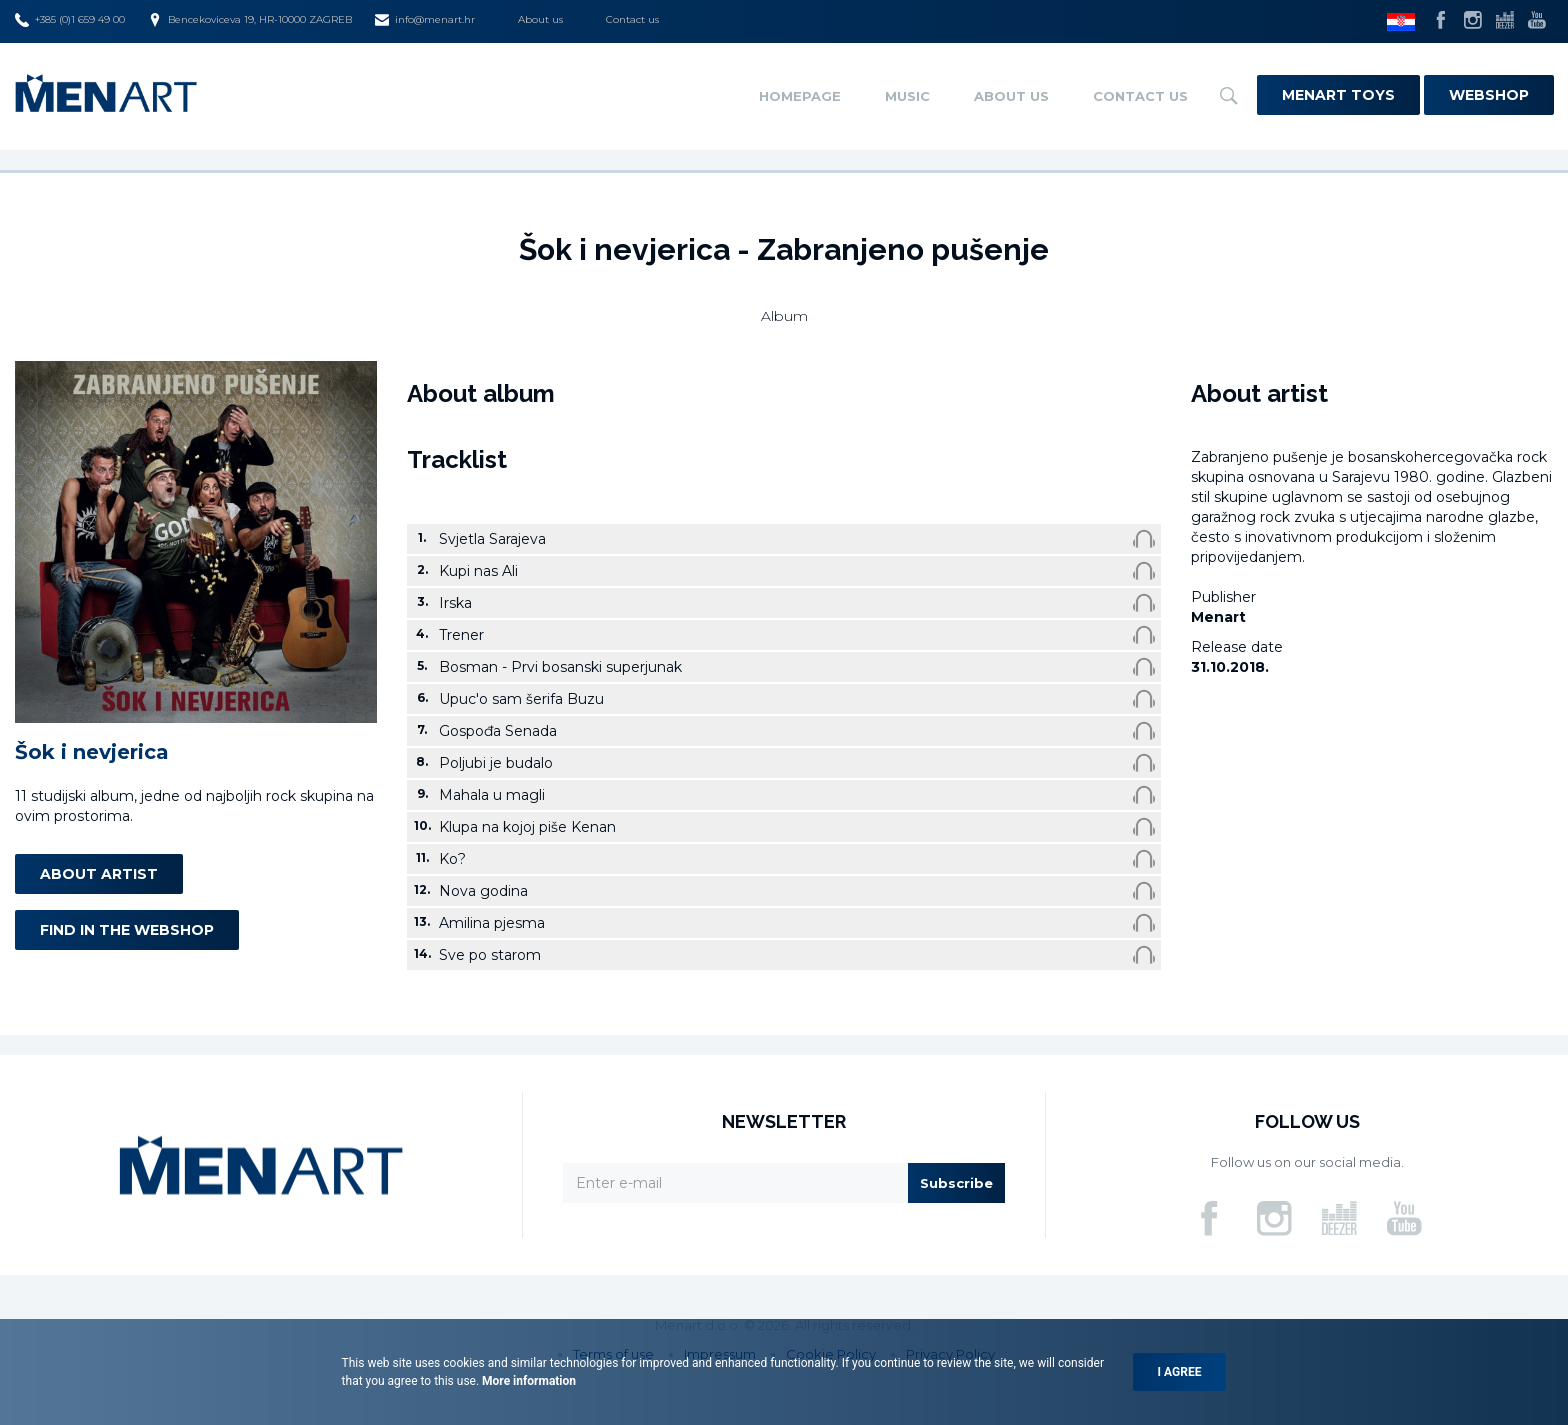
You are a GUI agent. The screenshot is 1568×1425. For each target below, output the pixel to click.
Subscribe (956, 1183)
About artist (99, 874)
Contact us (632, 19)
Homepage (800, 96)
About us (540, 19)
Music (907, 96)
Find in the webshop (127, 930)
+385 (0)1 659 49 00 (70, 20)
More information (527, 1381)
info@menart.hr (425, 20)
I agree (1180, 1372)
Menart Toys (1338, 95)
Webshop (1489, 95)
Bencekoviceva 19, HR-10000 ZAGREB (250, 20)
